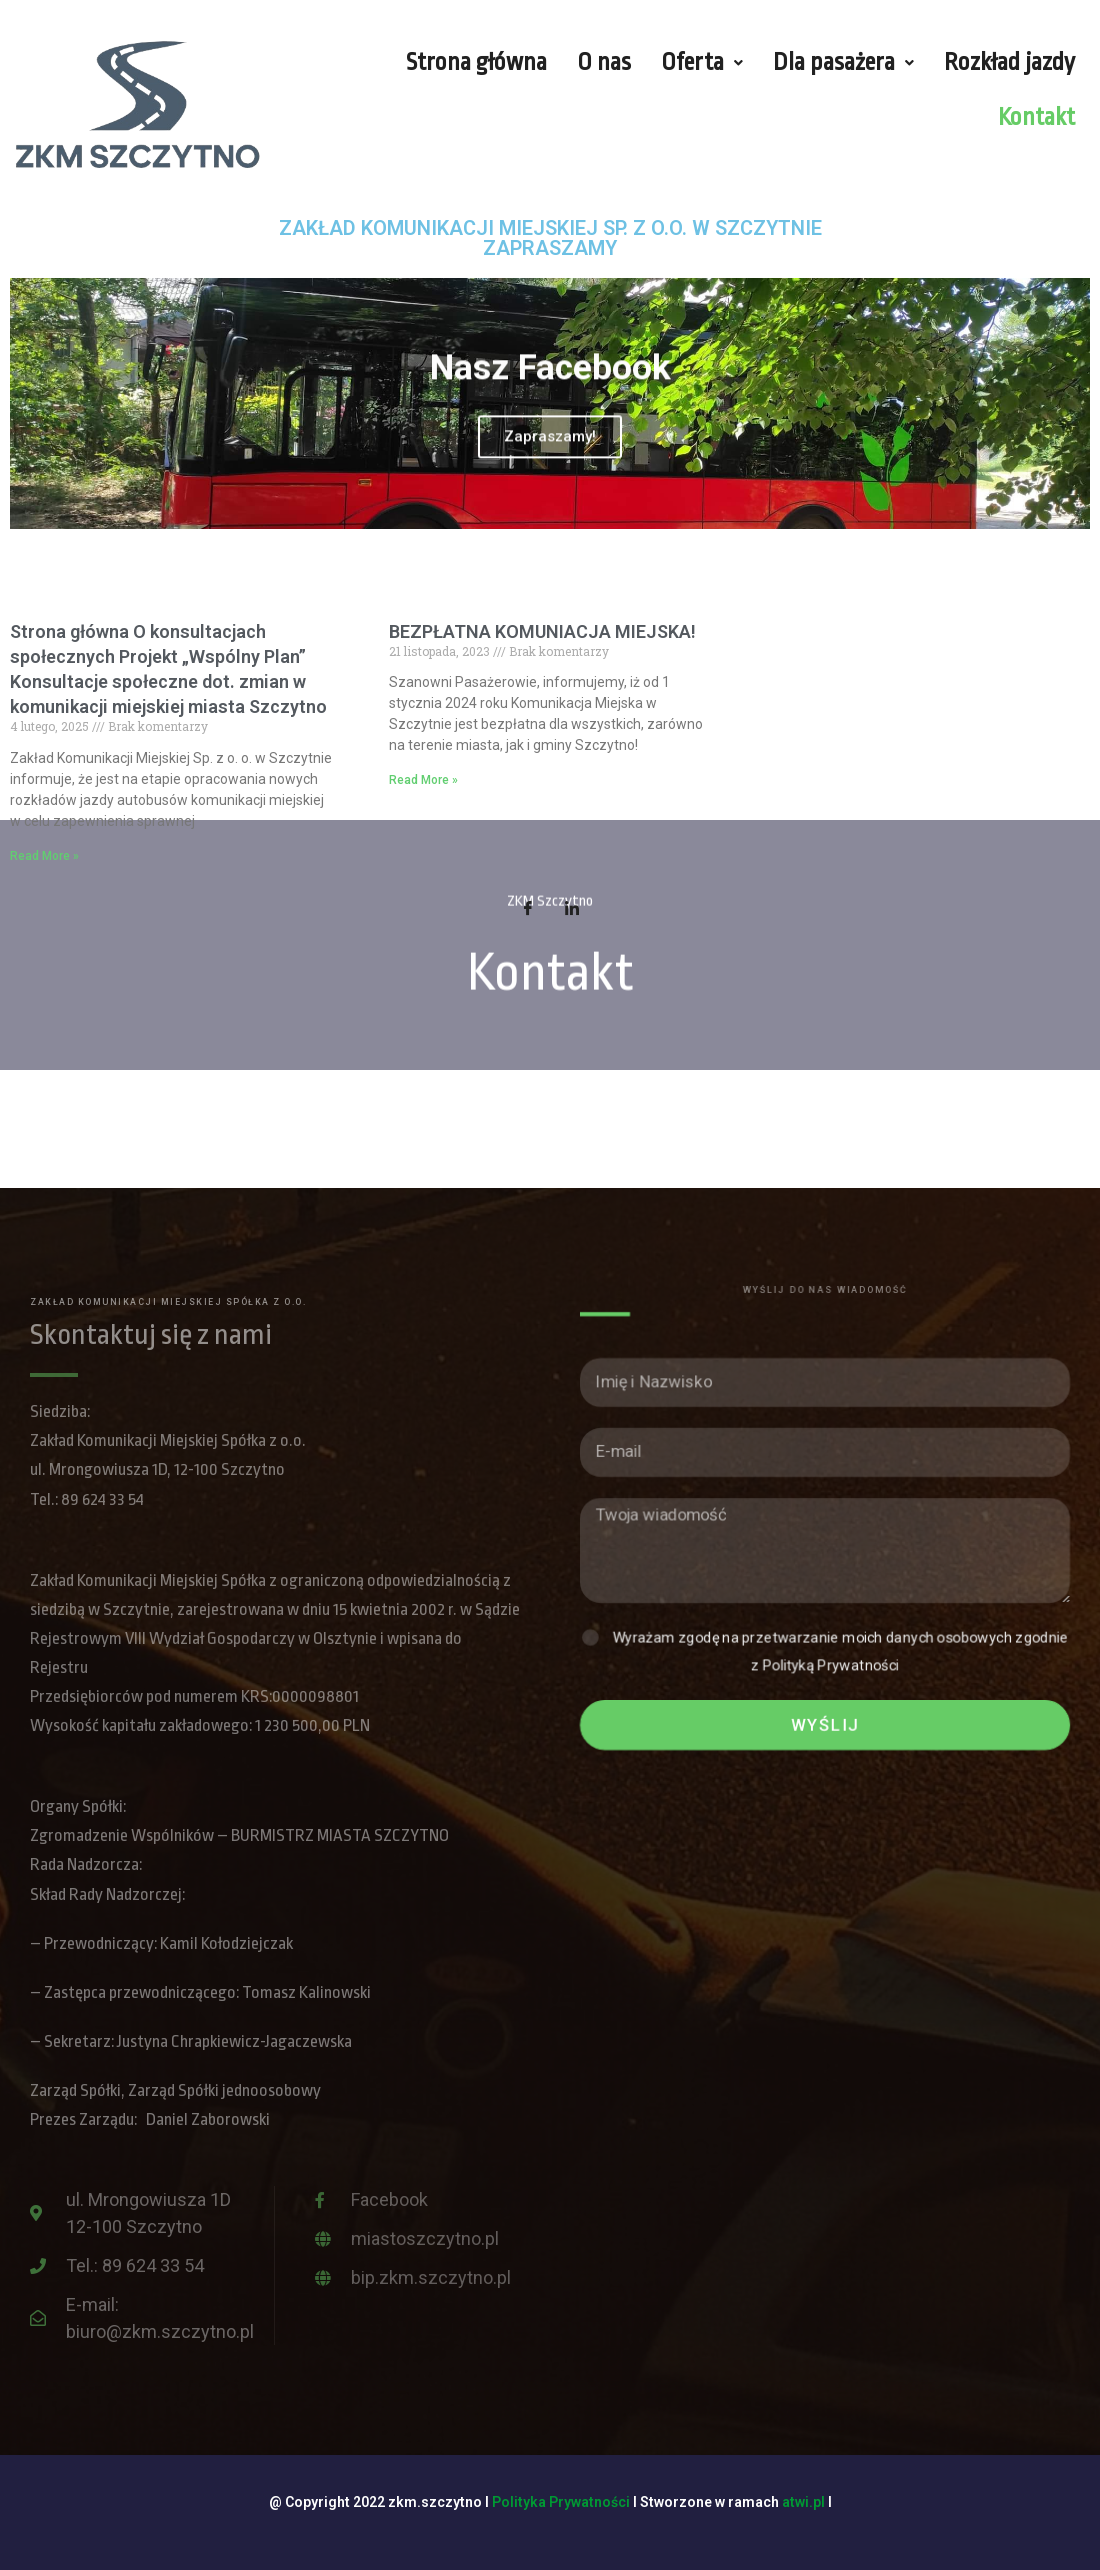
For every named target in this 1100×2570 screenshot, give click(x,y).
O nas (604, 62)
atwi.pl (803, 2502)
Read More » (44, 856)
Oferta (702, 62)
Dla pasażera (843, 62)
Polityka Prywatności (561, 2502)
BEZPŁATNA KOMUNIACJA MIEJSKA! (542, 631)
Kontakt (1036, 117)
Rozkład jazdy (1009, 62)
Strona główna (476, 62)
